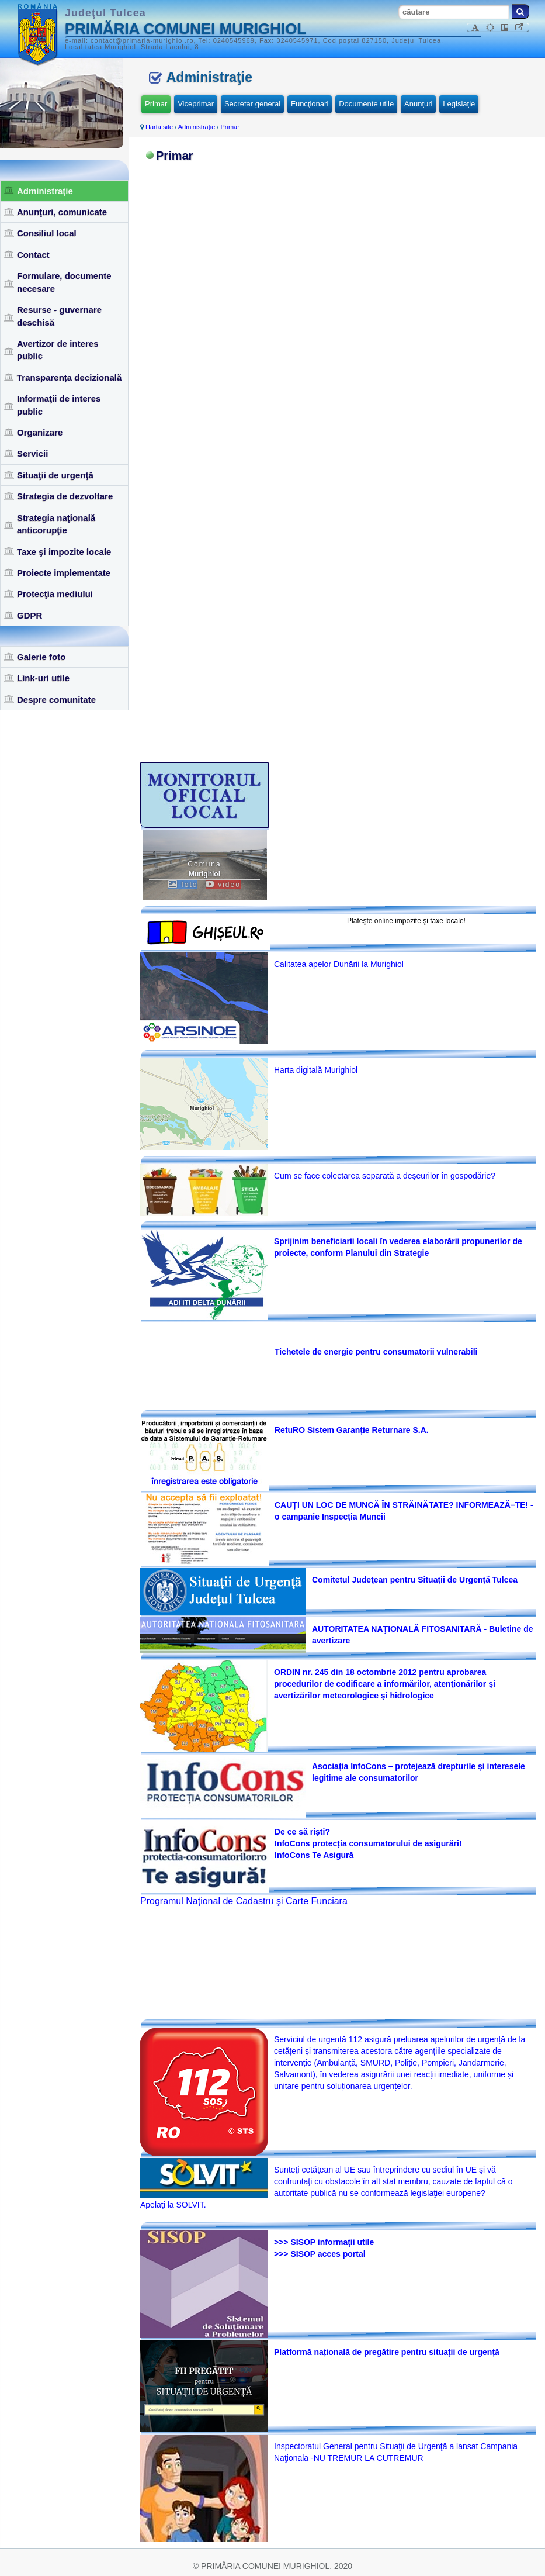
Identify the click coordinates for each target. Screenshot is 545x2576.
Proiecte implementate (63, 573)
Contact (33, 255)
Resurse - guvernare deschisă (59, 316)
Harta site (159, 126)
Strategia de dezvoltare (65, 496)
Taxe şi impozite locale (64, 552)
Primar (156, 103)
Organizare (40, 432)
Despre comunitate (56, 700)
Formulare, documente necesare (64, 282)
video (223, 884)
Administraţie (45, 191)
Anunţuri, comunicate (62, 212)
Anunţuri (418, 103)
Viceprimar (196, 103)
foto (182, 884)
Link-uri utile (43, 678)
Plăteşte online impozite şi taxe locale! (406, 921)
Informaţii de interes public (58, 404)
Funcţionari (309, 103)
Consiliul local (47, 233)
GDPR (29, 615)
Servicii (32, 453)
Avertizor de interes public (58, 350)
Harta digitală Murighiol (315, 1070)
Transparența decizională (69, 377)
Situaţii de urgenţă (55, 475)
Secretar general (252, 103)
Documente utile (366, 103)
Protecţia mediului (55, 594)
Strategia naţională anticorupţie (56, 524)
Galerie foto (41, 657)
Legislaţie (459, 103)
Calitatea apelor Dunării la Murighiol (339, 964)
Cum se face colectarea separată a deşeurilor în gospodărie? (384, 1175)
